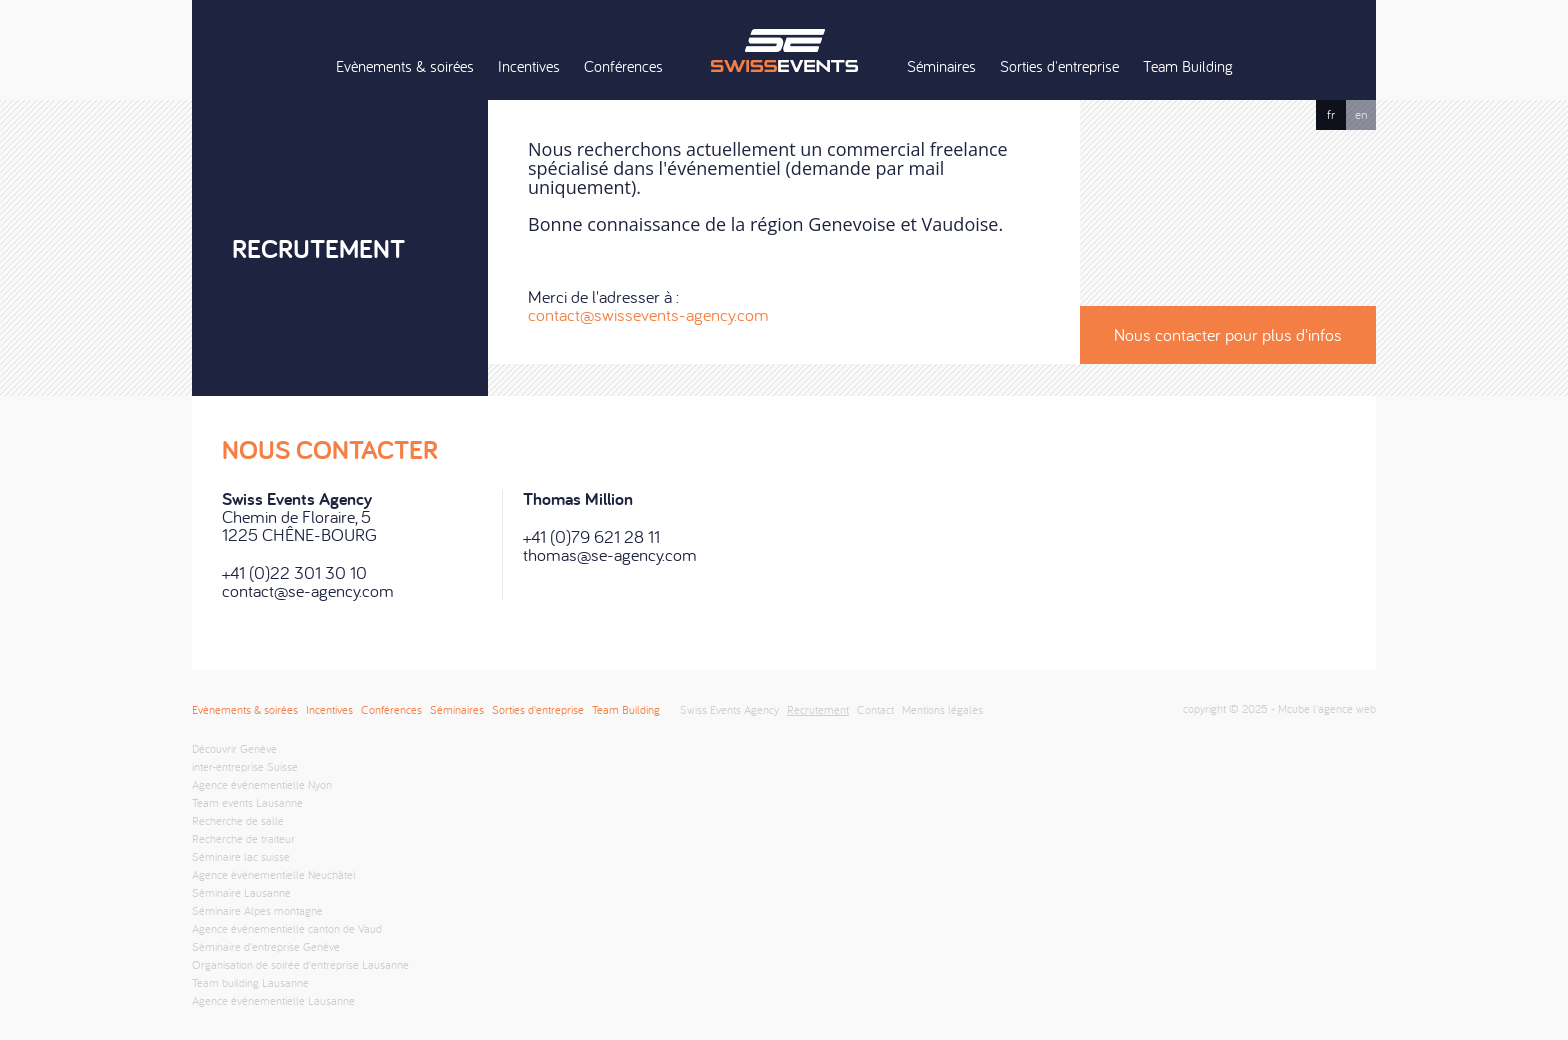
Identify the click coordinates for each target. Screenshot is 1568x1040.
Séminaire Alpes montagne (257, 910)
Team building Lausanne (250, 982)
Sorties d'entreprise (1059, 66)
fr (1331, 114)
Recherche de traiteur (243, 838)
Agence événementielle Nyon (262, 784)
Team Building (1188, 66)
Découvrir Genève (234, 748)
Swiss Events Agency (784, 50)
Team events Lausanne (247, 802)
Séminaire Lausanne (241, 892)
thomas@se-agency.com (610, 554)
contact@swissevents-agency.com (648, 314)
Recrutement (818, 709)
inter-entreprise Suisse (245, 766)
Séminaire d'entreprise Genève (266, 946)
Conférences (623, 66)
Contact (875, 709)
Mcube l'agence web (1327, 708)
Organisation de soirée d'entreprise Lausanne (300, 964)
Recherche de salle (238, 820)
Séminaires (941, 66)
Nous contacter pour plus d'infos (1228, 334)
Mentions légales (942, 709)
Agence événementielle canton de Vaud (287, 928)
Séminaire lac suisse (241, 856)
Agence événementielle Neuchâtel (274, 874)
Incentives (529, 66)
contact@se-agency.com (308, 590)
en (1361, 114)
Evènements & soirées (405, 66)
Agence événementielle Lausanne (273, 1000)
